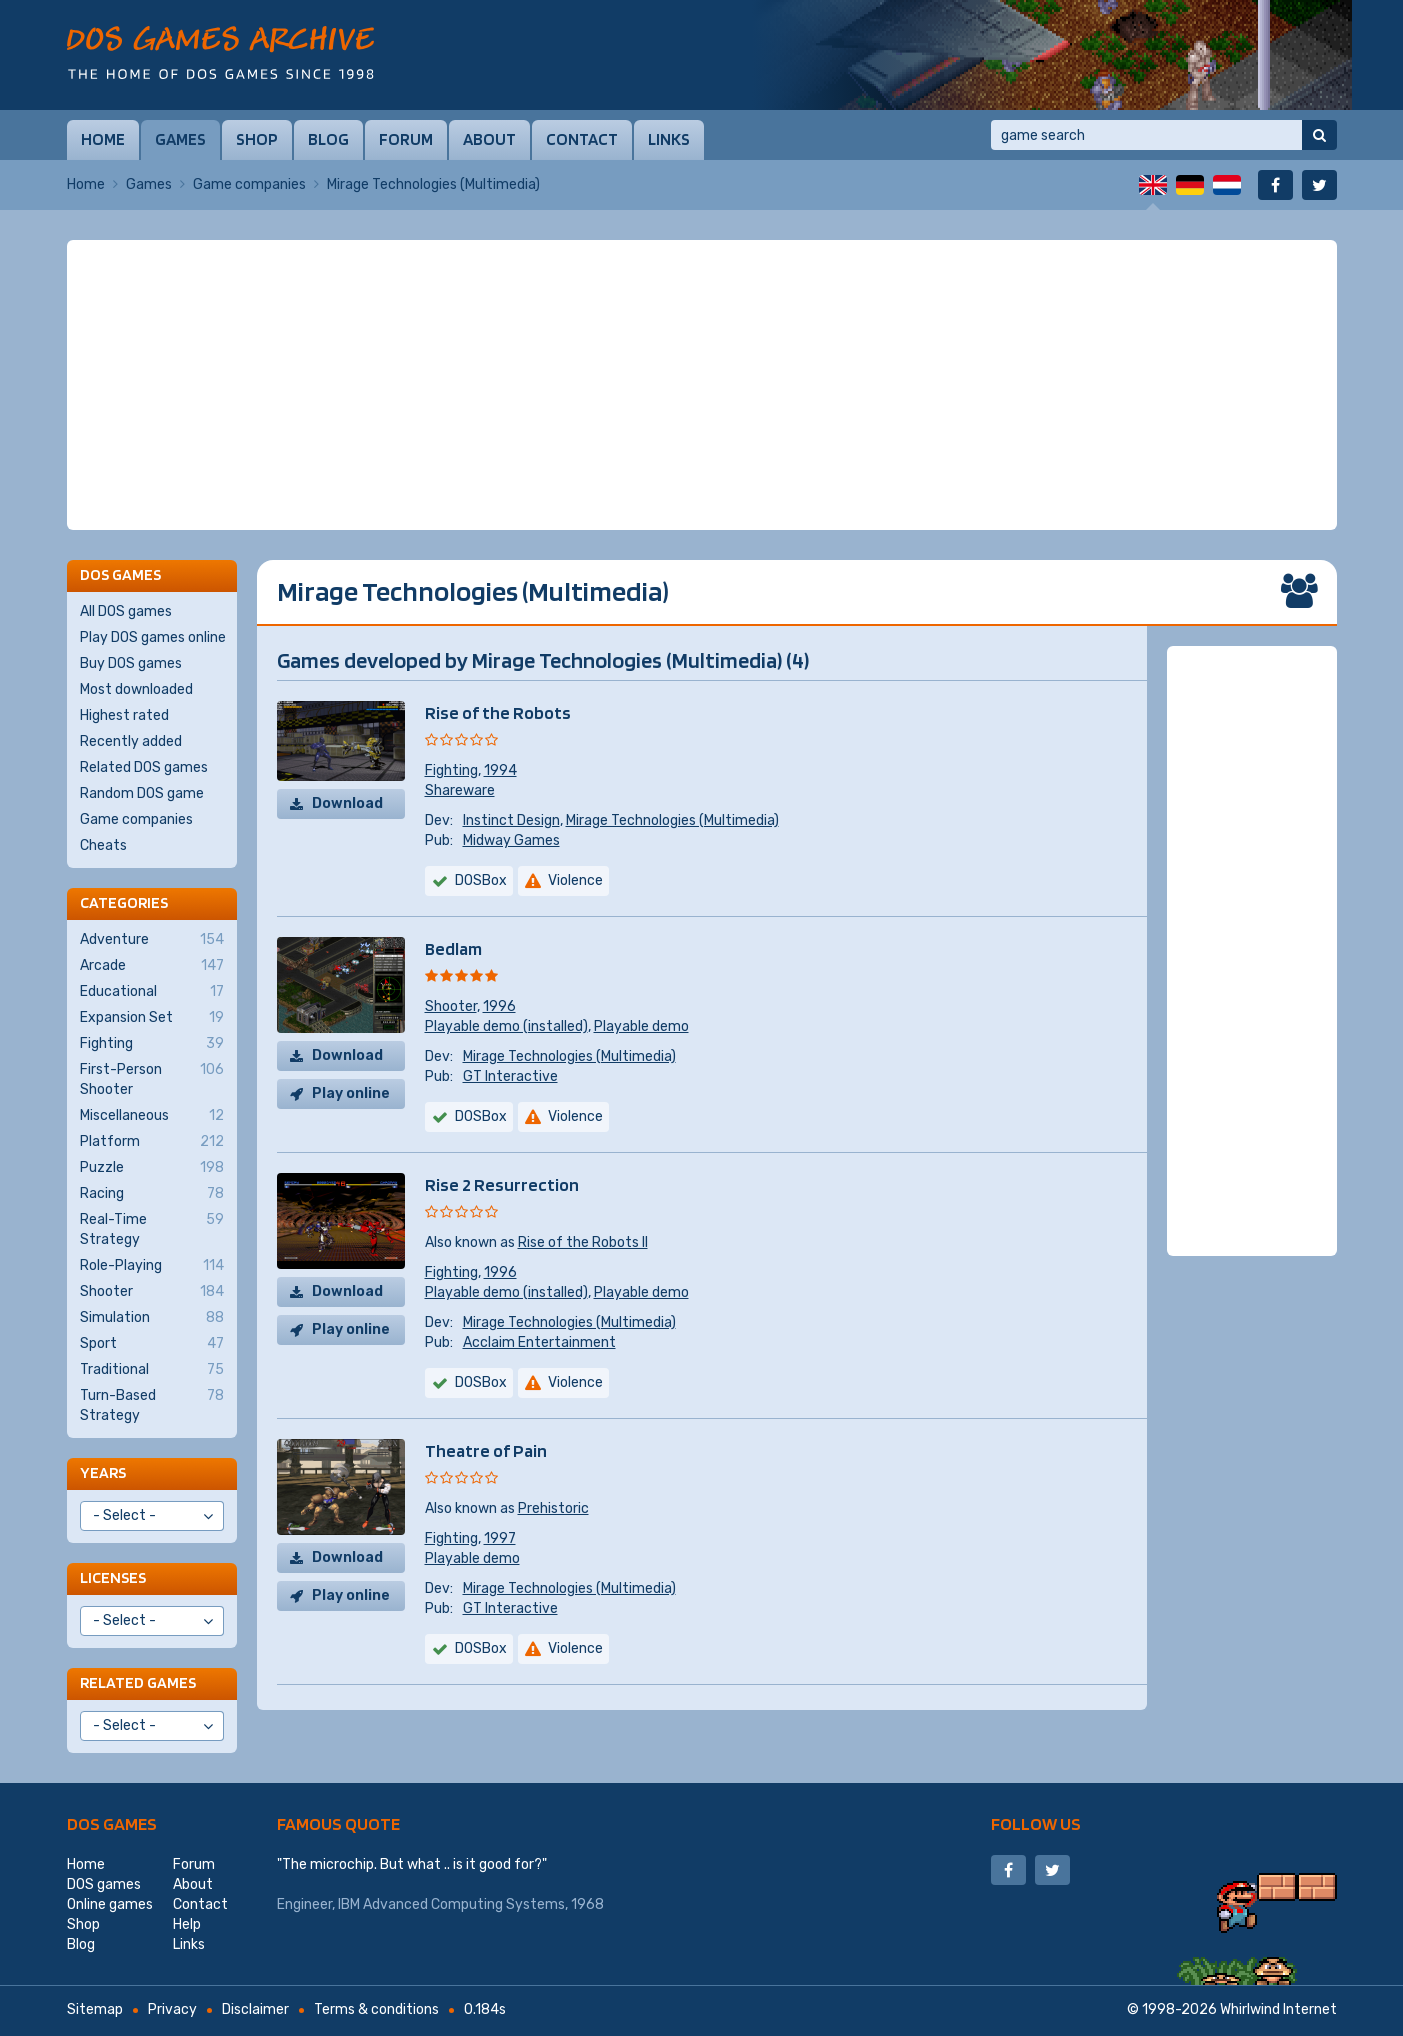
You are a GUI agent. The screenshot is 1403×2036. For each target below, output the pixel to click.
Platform (152, 1142)
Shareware (460, 790)
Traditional (152, 1370)
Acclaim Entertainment (539, 1342)
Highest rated (124, 715)
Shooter (451, 1006)
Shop (257, 139)
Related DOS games (144, 767)
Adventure (152, 940)
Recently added (131, 741)
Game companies (249, 184)
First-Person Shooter (152, 1079)
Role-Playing (152, 1266)
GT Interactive (510, 1076)
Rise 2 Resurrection (502, 1184)
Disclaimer (255, 2009)
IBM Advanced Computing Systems (451, 1904)
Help (187, 1924)
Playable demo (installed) (506, 1026)
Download (347, 803)
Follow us (1036, 1823)
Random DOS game (142, 793)
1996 (499, 1006)
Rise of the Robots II (583, 1242)
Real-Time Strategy (152, 1229)
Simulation (152, 1318)
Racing (152, 1194)
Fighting (451, 770)
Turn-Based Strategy (152, 1405)
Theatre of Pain (486, 1450)
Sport (152, 1344)
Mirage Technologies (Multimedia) (672, 820)
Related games (138, 1682)
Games (180, 139)
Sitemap (95, 2009)
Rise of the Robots (498, 712)
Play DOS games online (153, 637)
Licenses (113, 1577)
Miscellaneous (152, 1116)
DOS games (112, 1823)
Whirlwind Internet (1278, 2009)
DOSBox (481, 880)
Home (103, 139)
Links (669, 139)
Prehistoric (553, 1508)
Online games (110, 1904)
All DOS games (126, 611)
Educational (152, 992)
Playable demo (641, 1026)
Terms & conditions (376, 2009)
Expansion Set (152, 1018)
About (489, 139)
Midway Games (511, 840)
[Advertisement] (702, 385)
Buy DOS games (131, 663)
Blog (328, 139)
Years (103, 1472)
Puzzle (152, 1168)
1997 (500, 1538)
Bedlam (453, 948)
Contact (582, 139)
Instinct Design (511, 820)
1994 (500, 770)
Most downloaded (136, 689)
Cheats (103, 845)
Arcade (152, 966)
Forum (406, 139)
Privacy (172, 2009)
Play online (351, 1093)
